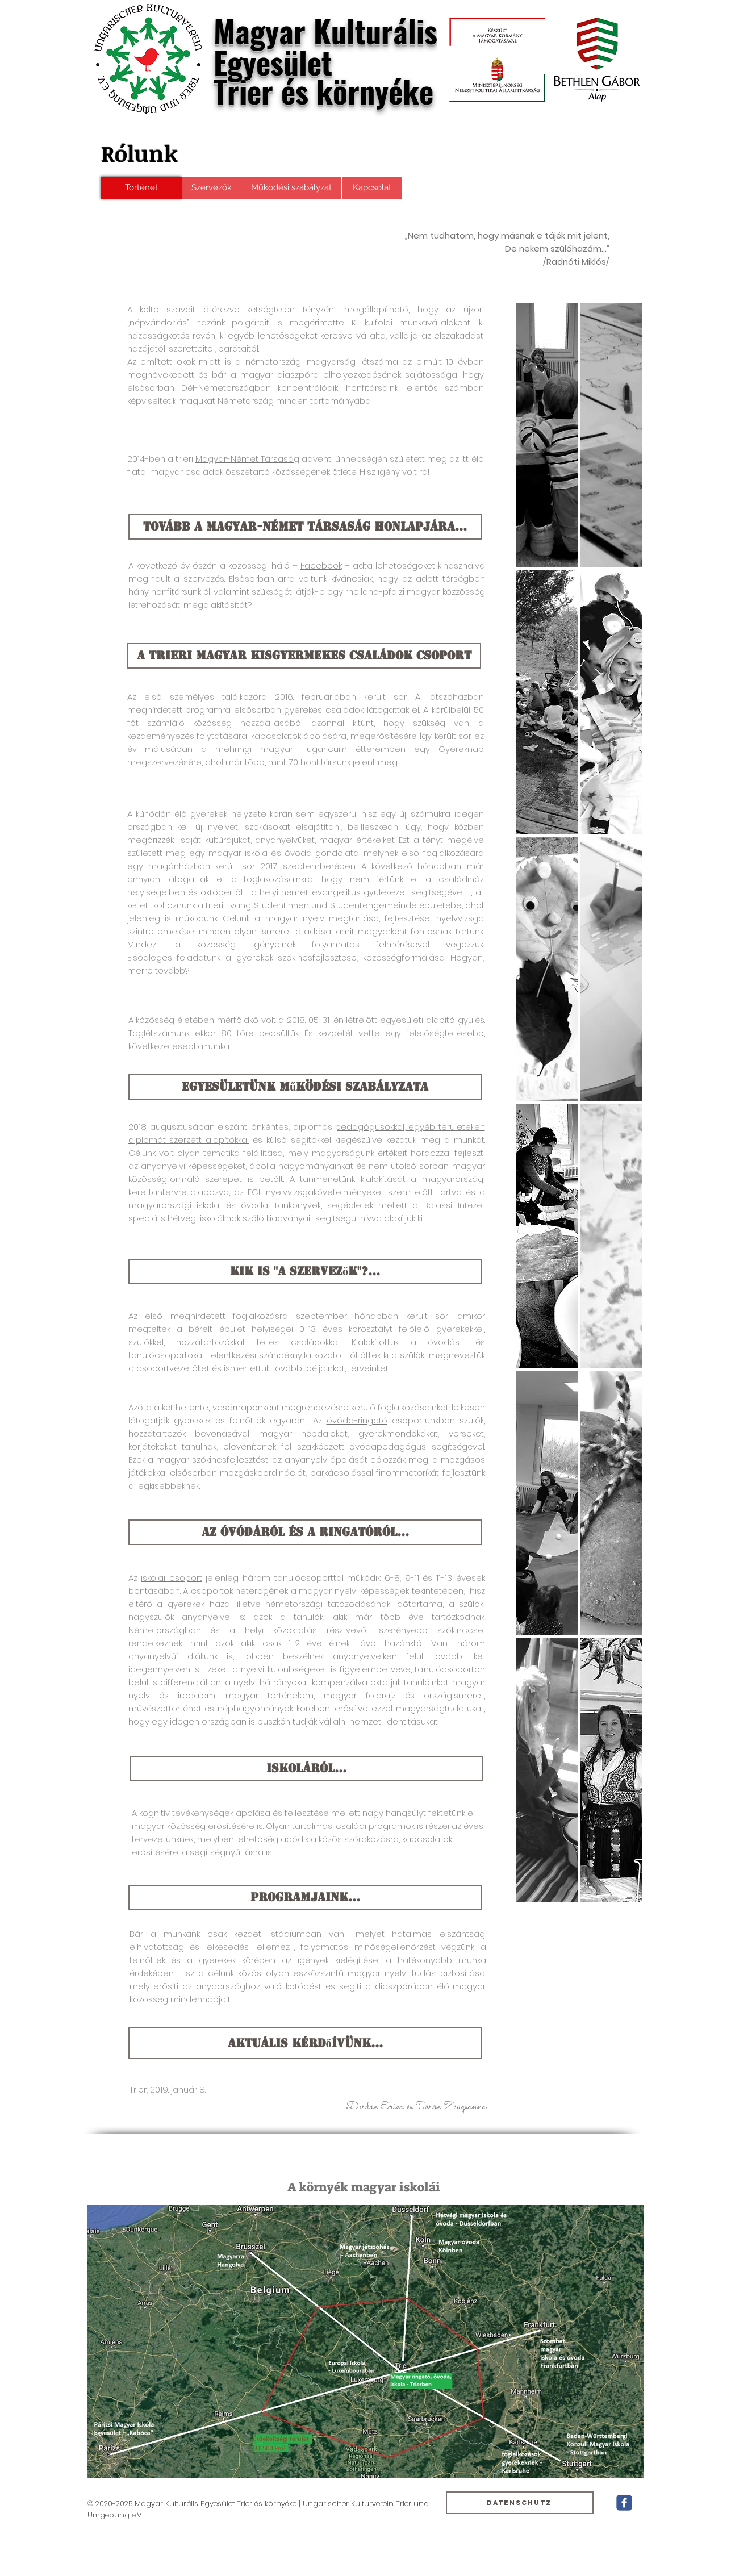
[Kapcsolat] (372, 188)
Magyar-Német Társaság (247, 459)
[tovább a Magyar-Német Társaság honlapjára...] (305, 527)
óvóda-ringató (357, 1420)
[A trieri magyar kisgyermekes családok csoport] (304, 656)
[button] (547, 435)
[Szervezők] (212, 188)
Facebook (321, 565)
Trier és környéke (323, 91)
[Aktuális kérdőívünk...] (305, 2043)
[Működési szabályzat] (291, 188)
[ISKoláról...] (306, 1768)
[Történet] (141, 188)
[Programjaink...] (305, 1897)
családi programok (375, 1826)
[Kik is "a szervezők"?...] (305, 1271)
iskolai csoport (171, 1578)
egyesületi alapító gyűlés (432, 1020)
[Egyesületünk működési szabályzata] (305, 1087)
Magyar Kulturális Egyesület (325, 46)
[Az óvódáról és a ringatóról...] (305, 1532)
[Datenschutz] (520, 2502)
